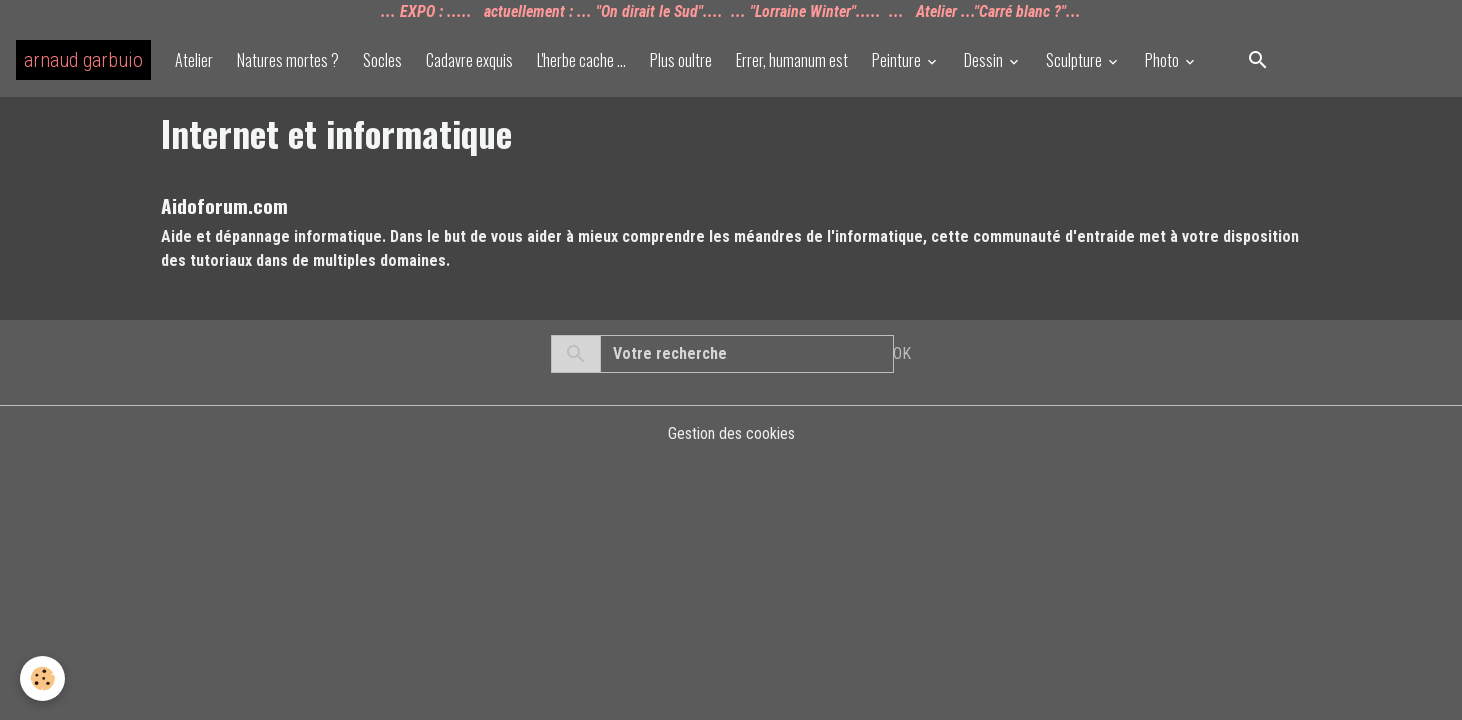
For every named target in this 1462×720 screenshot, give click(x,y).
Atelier (194, 60)
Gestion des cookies (731, 433)
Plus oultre (681, 60)
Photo (1163, 60)
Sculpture (1075, 60)
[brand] (83, 60)
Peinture (898, 60)
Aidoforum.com (224, 205)
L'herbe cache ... (581, 60)
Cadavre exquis (469, 60)
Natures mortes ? (288, 60)
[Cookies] (42, 678)
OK (902, 353)
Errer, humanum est (792, 60)
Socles (382, 60)
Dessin (985, 60)
